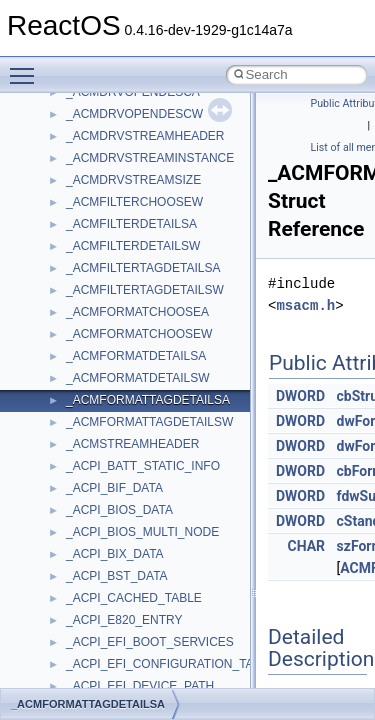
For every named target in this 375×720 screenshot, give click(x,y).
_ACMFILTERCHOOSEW (134, 202)
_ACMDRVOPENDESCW (134, 114)
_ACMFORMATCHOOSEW (139, 334)
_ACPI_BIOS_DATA (119, 510)
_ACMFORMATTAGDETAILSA (148, 400)
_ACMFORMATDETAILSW (138, 378)
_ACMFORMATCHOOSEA (137, 312)
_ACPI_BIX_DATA (115, 554)
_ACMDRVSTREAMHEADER (145, 136)
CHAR (307, 546)
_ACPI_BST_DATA (117, 576)
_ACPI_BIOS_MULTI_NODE (142, 532)
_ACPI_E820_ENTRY (124, 620)
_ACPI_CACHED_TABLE (134, 598)
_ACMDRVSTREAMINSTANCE (150, 158)
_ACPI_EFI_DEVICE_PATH (140, 686)
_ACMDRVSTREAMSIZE (133, 180)
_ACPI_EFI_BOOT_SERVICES (150, 642)
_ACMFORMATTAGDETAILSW (149, 422)
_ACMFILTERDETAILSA (131, 224)
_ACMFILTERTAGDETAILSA (143, 268)
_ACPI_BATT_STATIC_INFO (143, 466)
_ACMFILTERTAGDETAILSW (145, 290)
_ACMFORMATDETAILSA (136, 356)
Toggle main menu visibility (27, 67)
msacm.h (305, 305)
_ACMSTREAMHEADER (132, 444)
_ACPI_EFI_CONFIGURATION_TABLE (171, 664)
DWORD (300, 396)
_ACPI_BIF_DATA (114, 488)
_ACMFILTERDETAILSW (133, 246)
